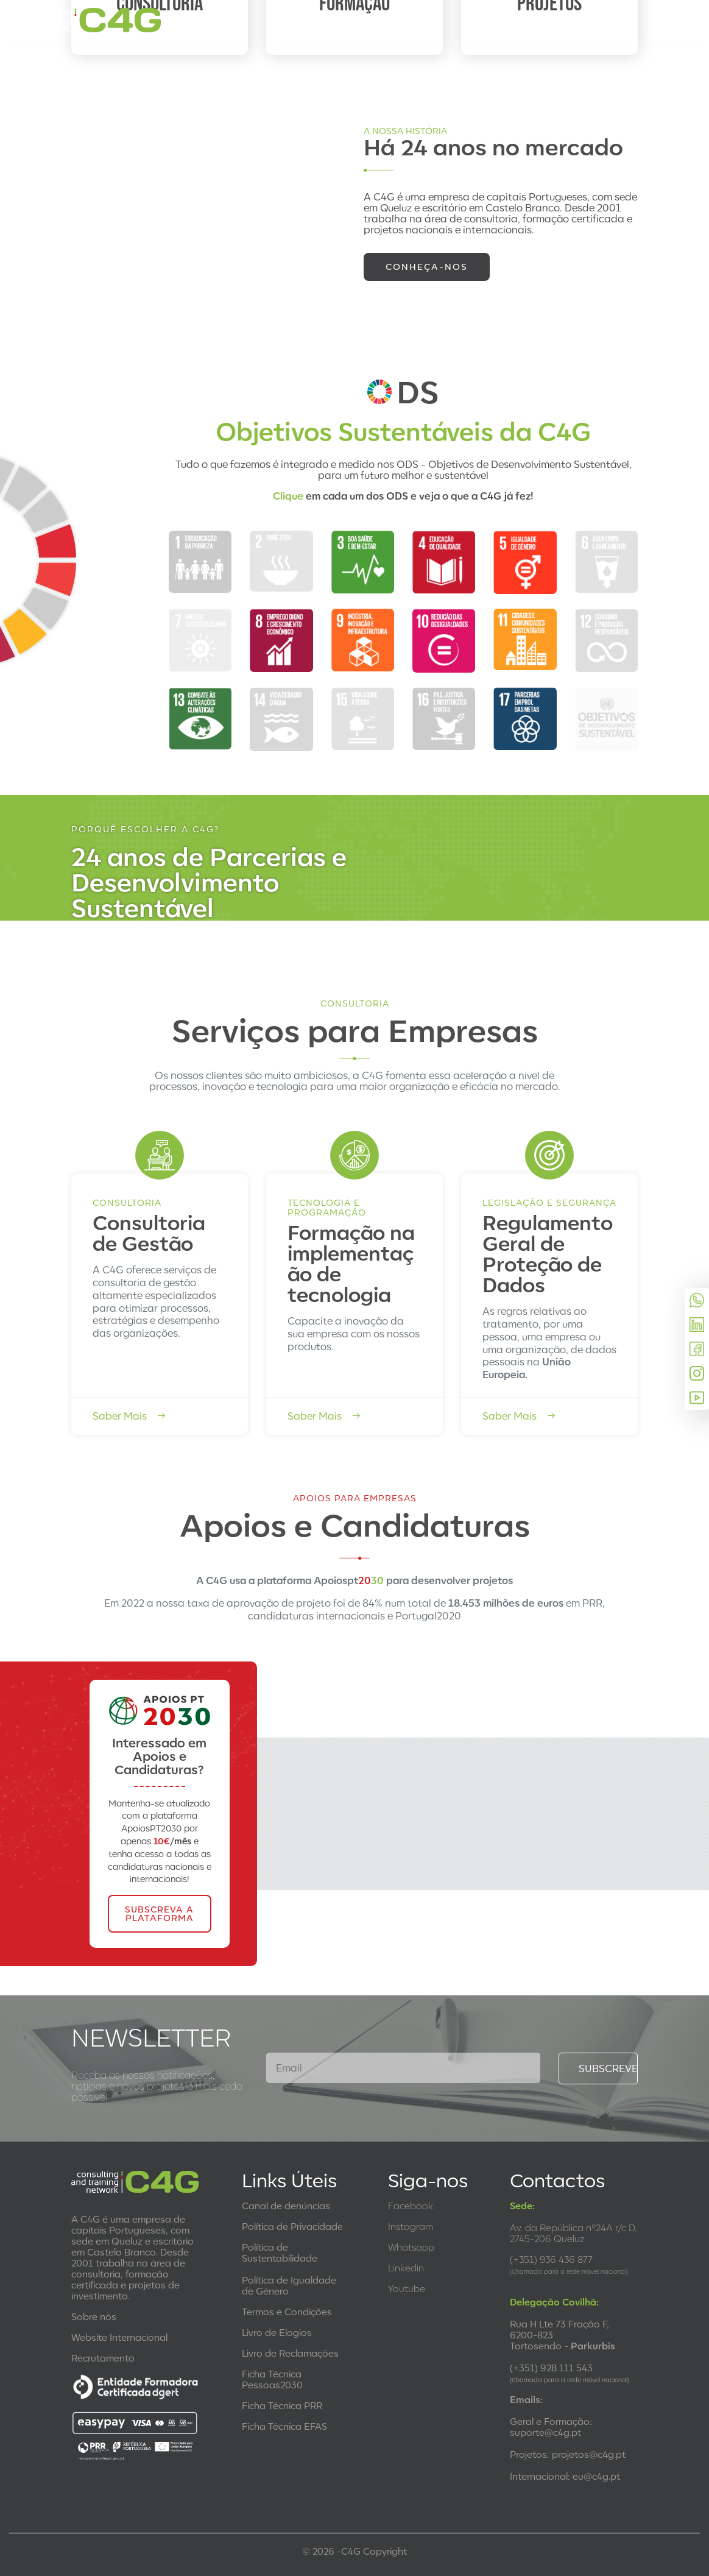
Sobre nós (93, 2316)
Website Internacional (119, 2337)
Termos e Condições (287, 2311)
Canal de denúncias (286, 2205)
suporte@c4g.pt (545, 2432)
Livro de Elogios (277, 2332)
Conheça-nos (427, 266)
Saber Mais (129, 1416)
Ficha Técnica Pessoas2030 (272, 2379)
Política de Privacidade (292, 2226)
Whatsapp (411, 2247)
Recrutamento (103, 2357)
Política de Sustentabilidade (279, 2252)
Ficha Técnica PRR (282, 2405)
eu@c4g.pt (596, 2476)
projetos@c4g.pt (589, 2454)
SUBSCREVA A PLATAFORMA (159, 1913)
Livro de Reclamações (290, 2353)
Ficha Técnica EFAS (284, 2426)
